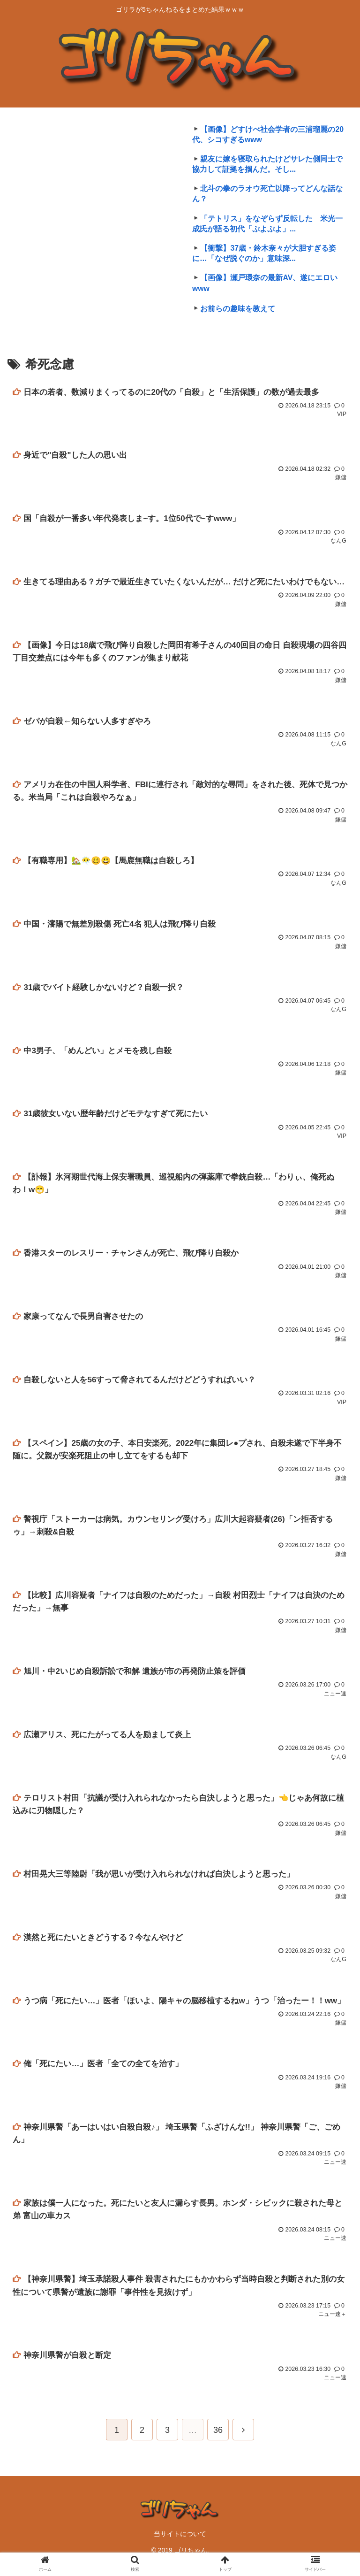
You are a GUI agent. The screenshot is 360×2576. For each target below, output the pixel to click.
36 (218, 2441)
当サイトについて (180, 2545)
